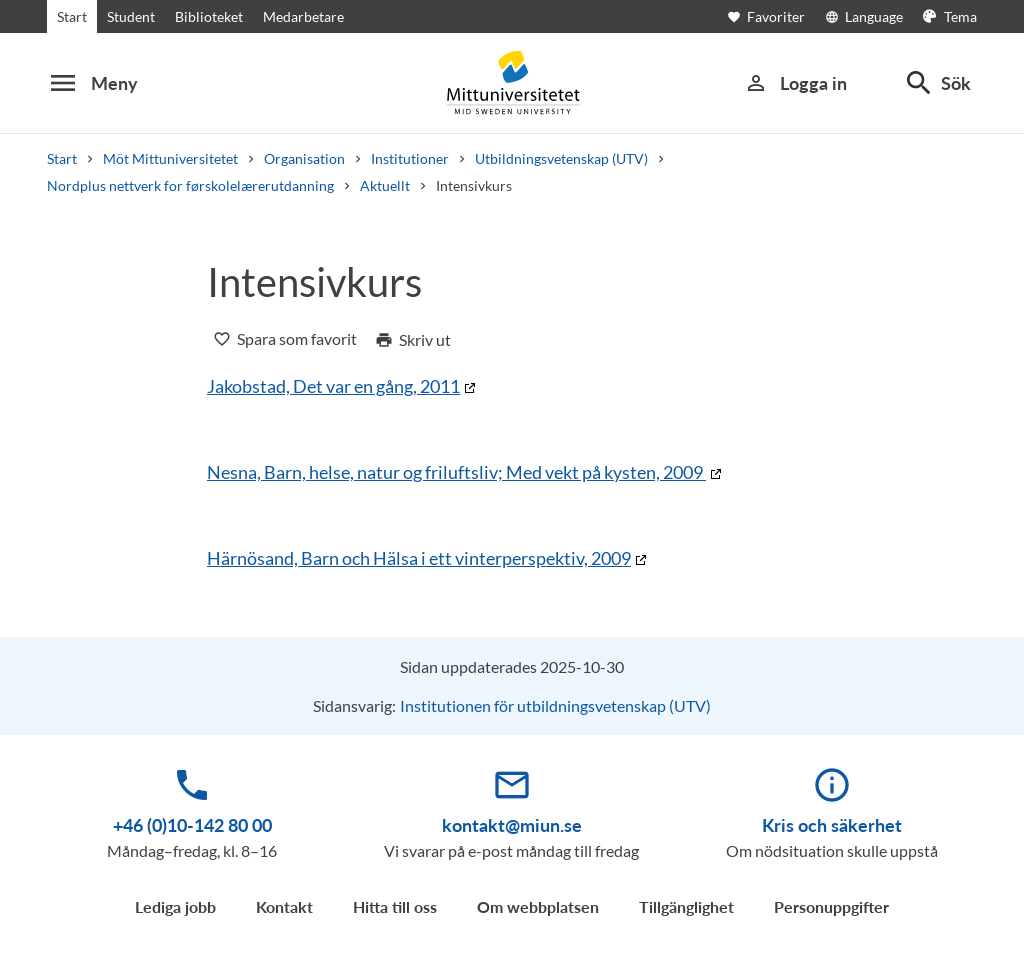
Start (72, 16)
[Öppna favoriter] (776, 16)
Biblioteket (209, 16)
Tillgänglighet (686, 906)
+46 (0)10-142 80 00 (192, 825)
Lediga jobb (175, 906)
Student (131, 16)
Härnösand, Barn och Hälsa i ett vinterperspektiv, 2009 (419, 558)
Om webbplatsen (538, 906)
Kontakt (284, 906)
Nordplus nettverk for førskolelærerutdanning (190, 185)
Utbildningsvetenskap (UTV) (561, 158)
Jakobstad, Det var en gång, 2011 (333, 386)
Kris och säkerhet (832, 825)
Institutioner (410, 158)
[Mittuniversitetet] (512, 82)
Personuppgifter (831, 906)
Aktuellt (385, 185)
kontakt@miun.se (512, 825)
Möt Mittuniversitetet (170, 158)
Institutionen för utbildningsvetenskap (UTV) (555, 705)
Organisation (304, 158)
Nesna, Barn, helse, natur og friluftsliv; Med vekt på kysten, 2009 (456, 472)
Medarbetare (303, 16)
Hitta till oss (395, 906)
